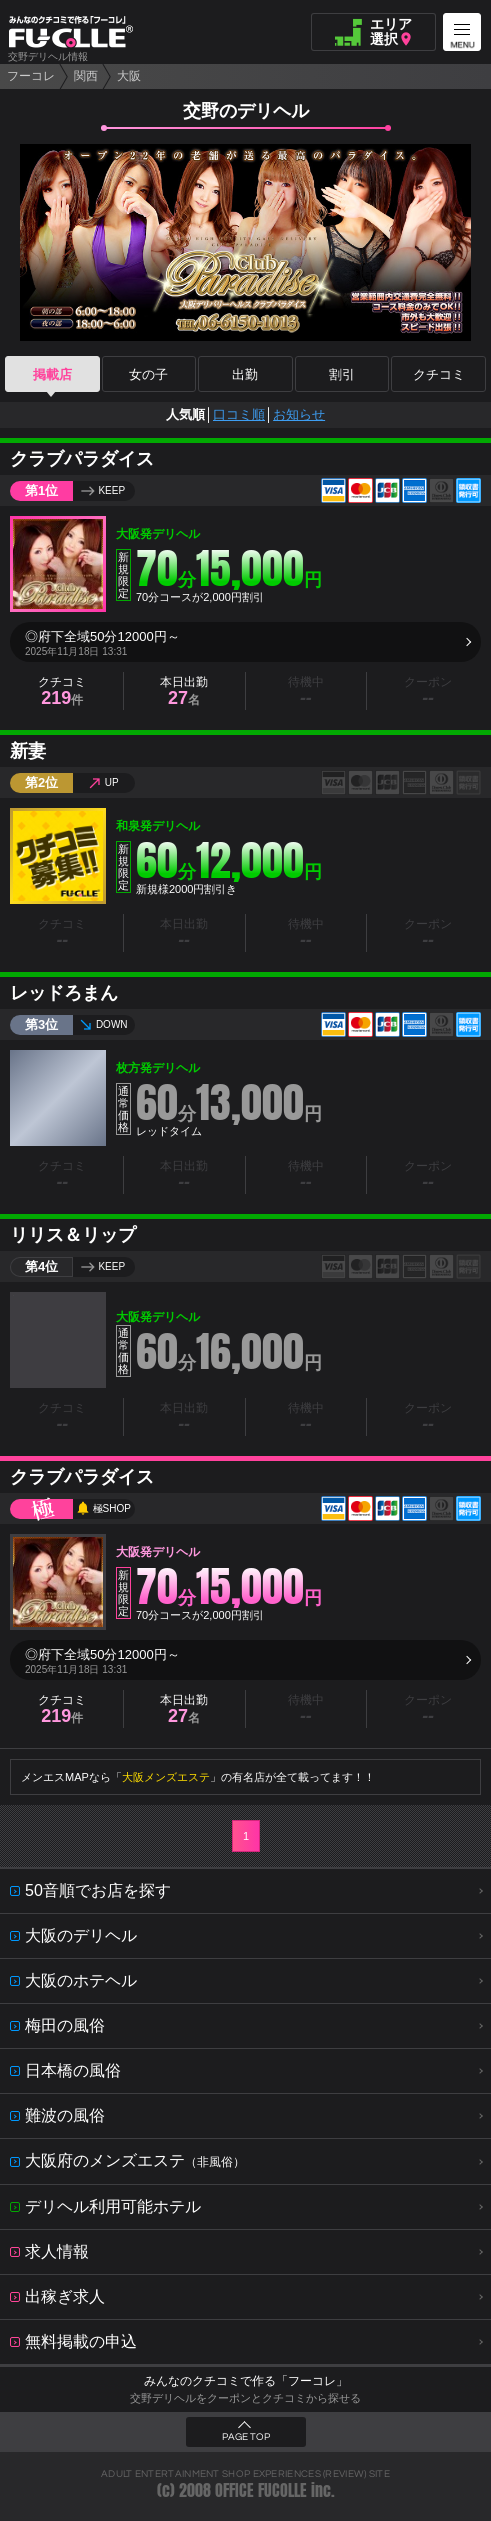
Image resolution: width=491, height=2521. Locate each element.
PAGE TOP (246, 2437)
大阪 (129, 76)
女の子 (148, 374)
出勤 (245, 374)
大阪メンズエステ (166, 1777)
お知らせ (299, 414)
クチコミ (439, 374)
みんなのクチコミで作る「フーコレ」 (246, 2381)
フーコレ (31, 76)
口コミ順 (239, 414)
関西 (86, 76)
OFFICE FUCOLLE (261, 2490)
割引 (342, 374)
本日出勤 (184, 691)
